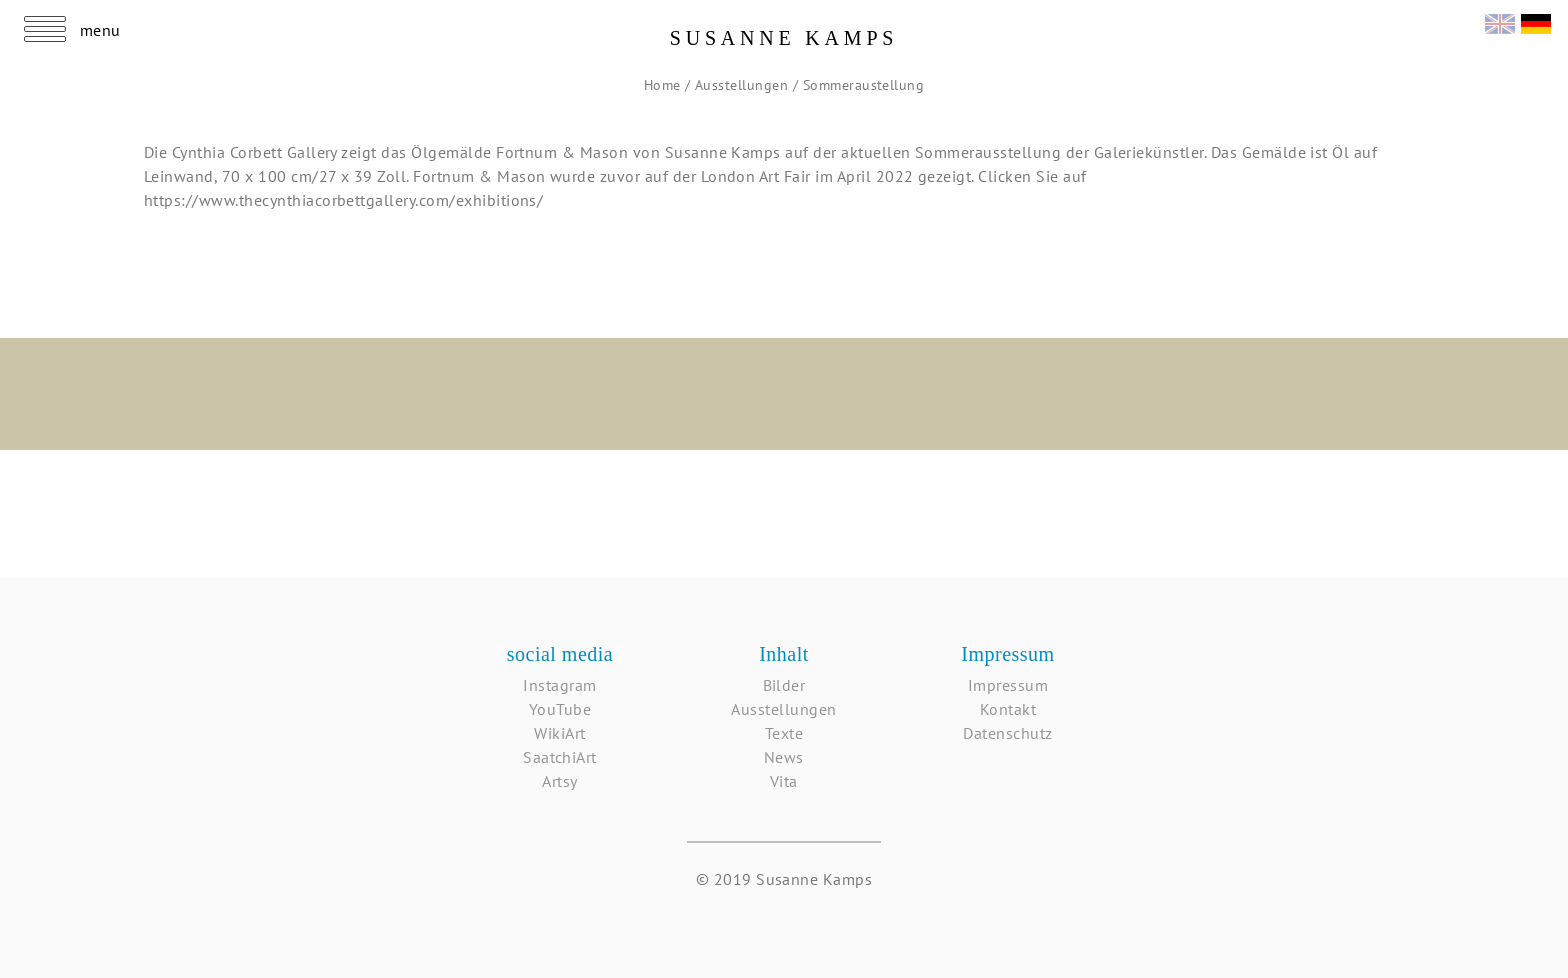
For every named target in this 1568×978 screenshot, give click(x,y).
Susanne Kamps (784, 38)
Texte (784, 733)
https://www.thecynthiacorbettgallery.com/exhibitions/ (343, 200)
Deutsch (1536, 21)
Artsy (559, 781)
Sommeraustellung (864, 85)
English (1500, 21)
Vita (784, 781)
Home (664, 85)
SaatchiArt (560, 757)
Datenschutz (1007, 733)
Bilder (784, 685)
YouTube (560, 709)
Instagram (559, 685)
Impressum (1008, 685)
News (784, 757)
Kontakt (1008, 709)
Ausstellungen (744, 85)
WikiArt (559, 733)
